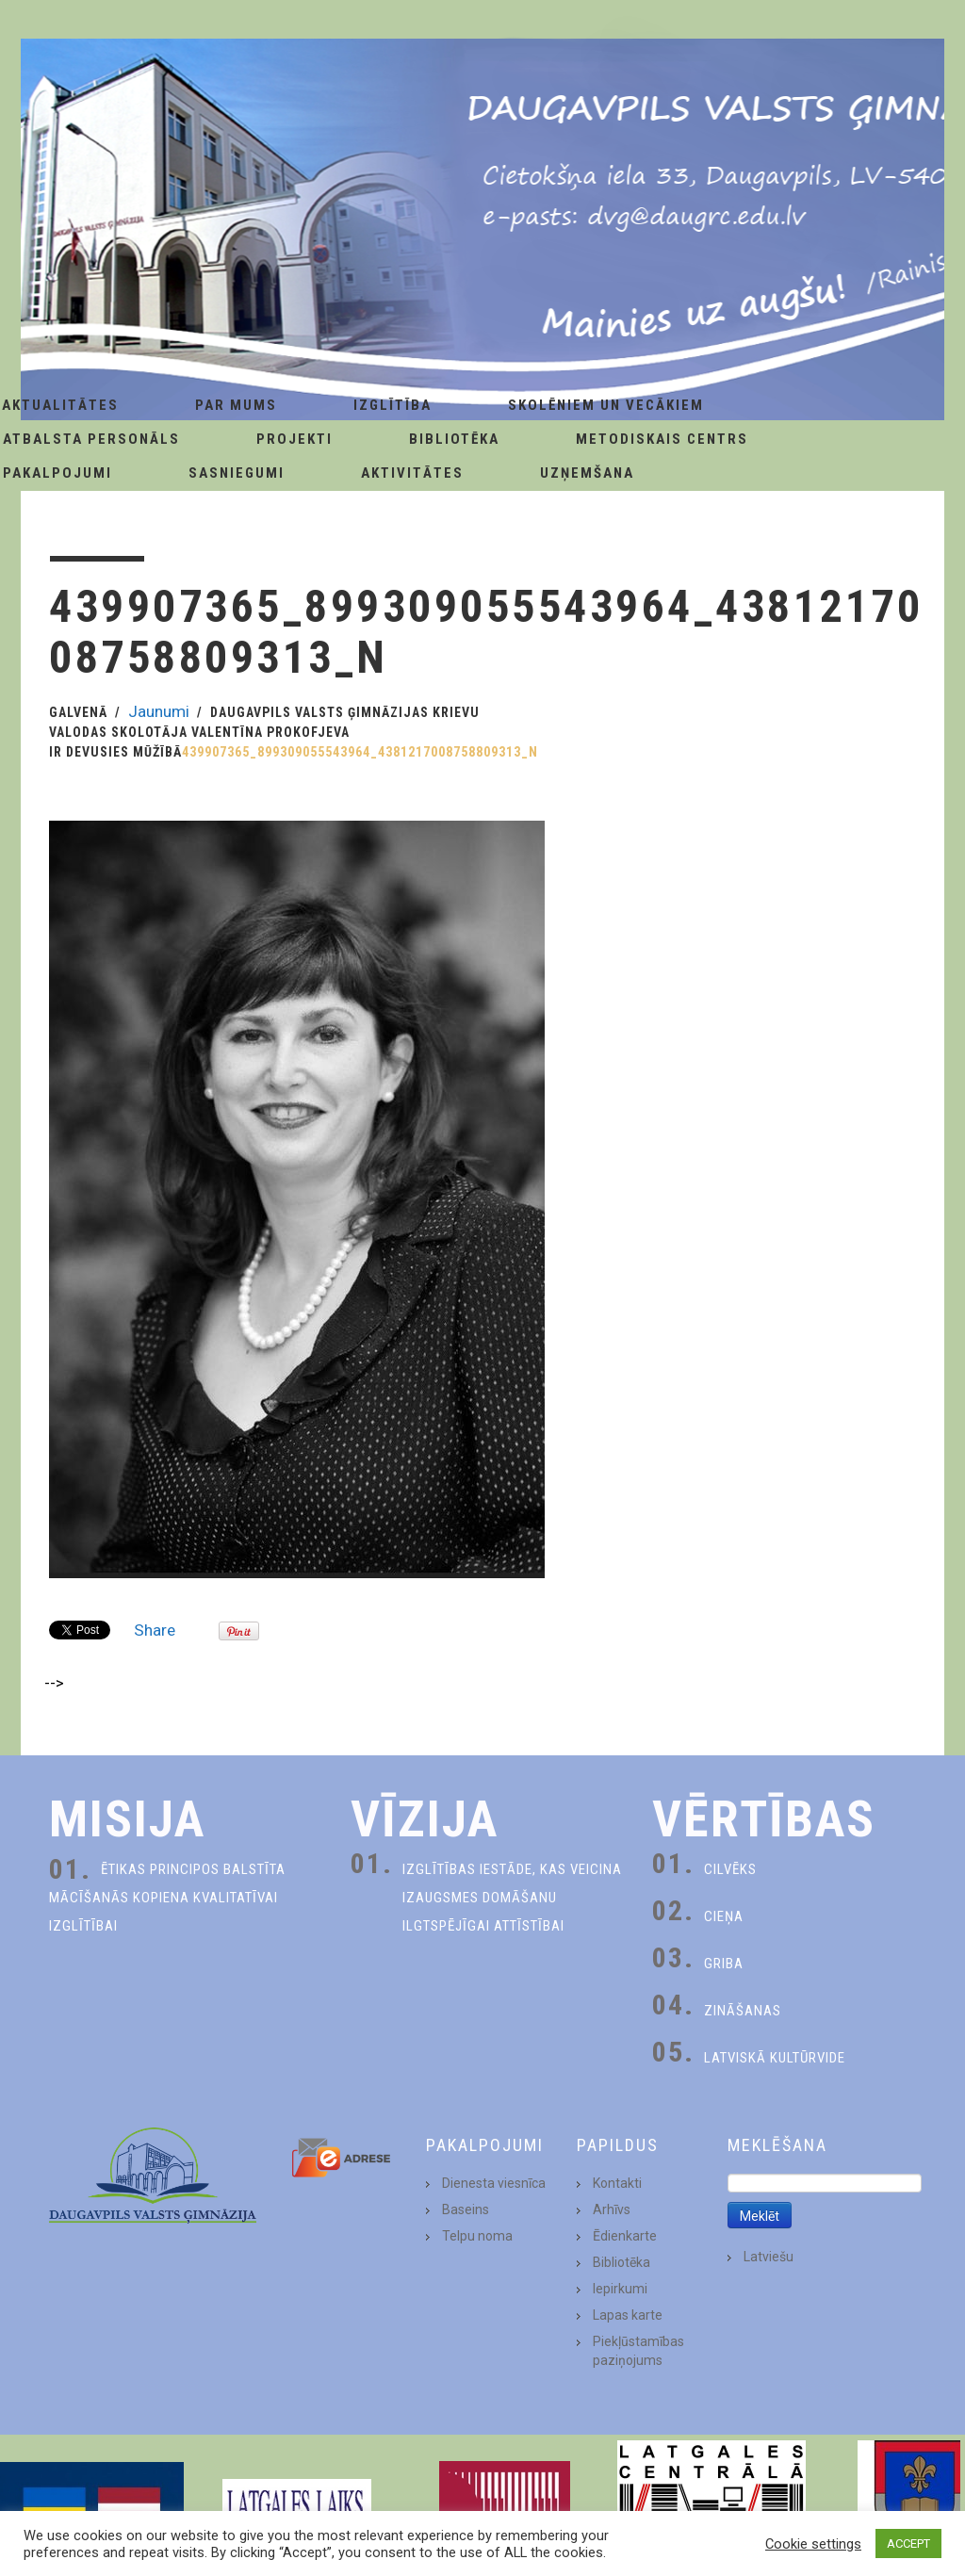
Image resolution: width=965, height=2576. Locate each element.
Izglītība (392, 405)
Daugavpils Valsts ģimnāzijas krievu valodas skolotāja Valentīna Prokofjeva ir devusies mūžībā (264, 732)
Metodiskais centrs (662, 439)
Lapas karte (627, 2315)
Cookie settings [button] (813, 2543)
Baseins (465, 2209)
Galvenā (78, 712)
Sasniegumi (236, 473)
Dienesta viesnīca (494, 2183)
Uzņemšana (587, 473)
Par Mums (236, 405)
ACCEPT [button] (908, 2543)
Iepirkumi (620, 2288)
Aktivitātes (412, 473)
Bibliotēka (454, 439)
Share (154, 1630)
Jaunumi (158, 711)
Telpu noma (477, 2235)
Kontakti (617, 2183)
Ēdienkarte (625, 2235)
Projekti (294, 439)
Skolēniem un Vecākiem (606, 405)
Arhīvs (611, 2209)
